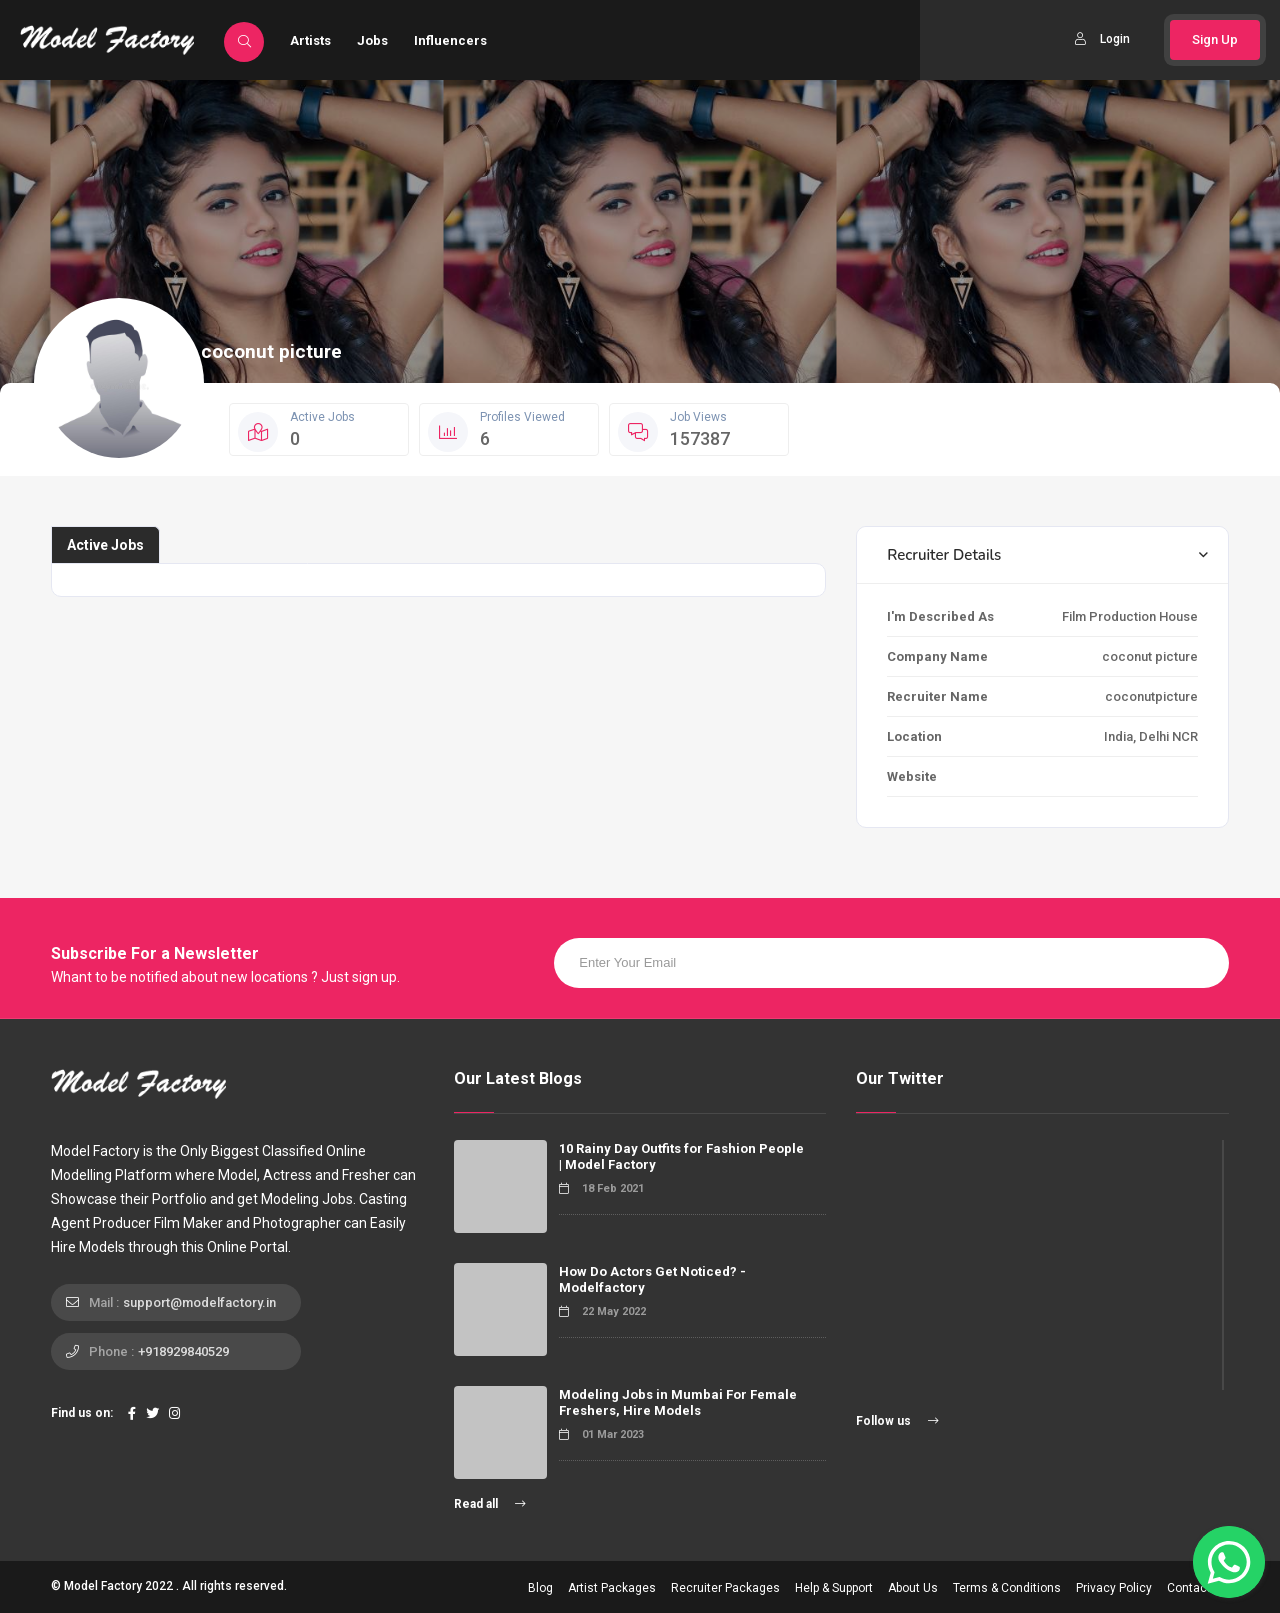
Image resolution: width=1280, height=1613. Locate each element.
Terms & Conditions (1007, 1588)
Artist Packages (612, 1588)
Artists (310, 40)
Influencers (450, 40)
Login (1102, 39)
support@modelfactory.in (199, 1302)
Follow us (897, 1421)
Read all (490, 1504)
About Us (913, 1588)
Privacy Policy (1114, 1588)
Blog (540, 1588)
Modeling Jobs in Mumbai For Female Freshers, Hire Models (678, 1402)
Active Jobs (105, 545)
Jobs (372, 40)
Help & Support (834, 1588)
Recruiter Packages (725, 1588)
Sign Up (1215, 39)
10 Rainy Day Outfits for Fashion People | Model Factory (681, 1156)
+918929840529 (183, 1351)
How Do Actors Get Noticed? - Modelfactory (652, 1279)
